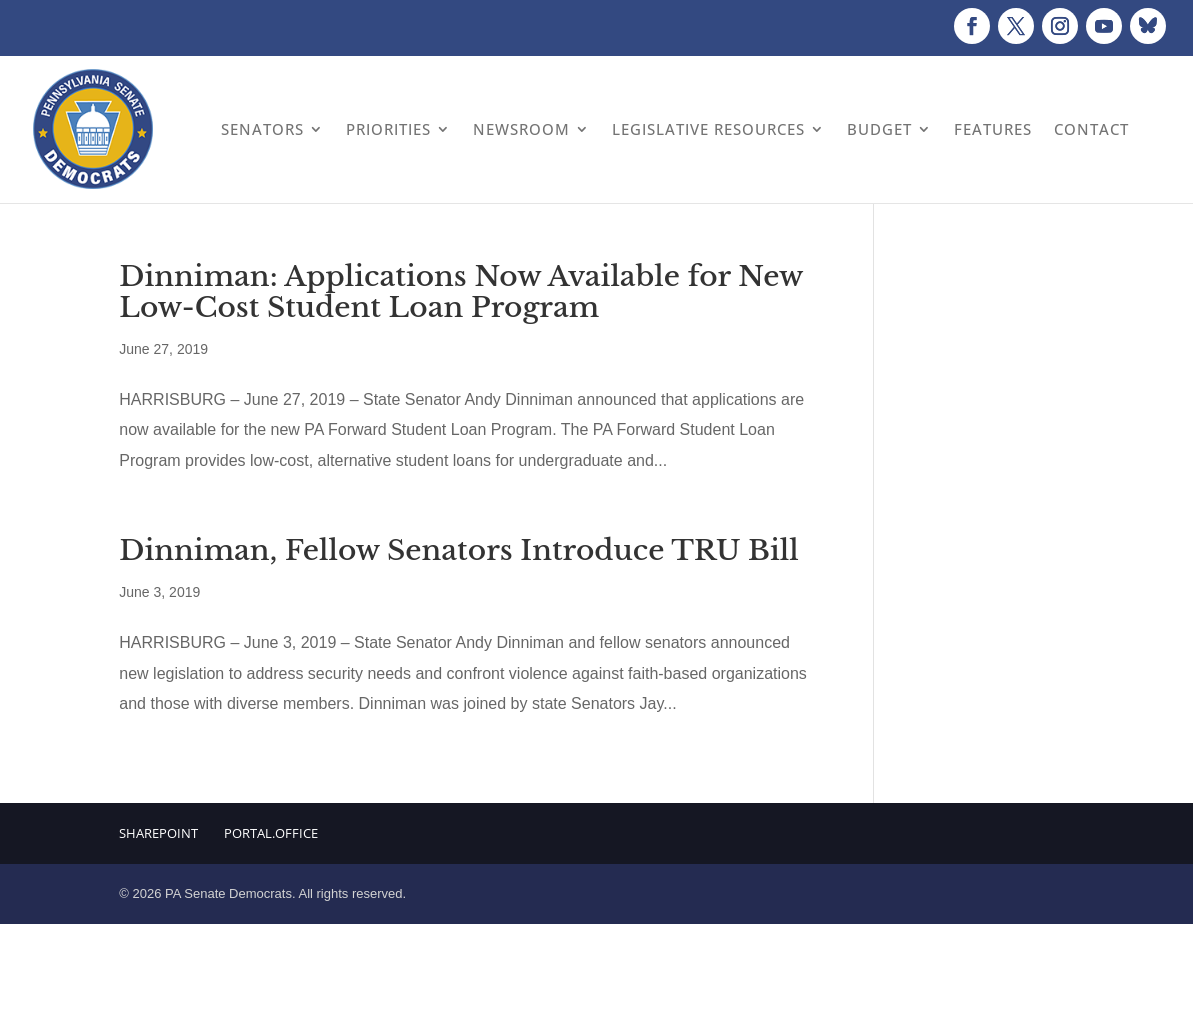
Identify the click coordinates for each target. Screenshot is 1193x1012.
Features (993, 129)
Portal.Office (271, 833)
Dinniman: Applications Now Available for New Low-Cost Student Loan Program (460, 292)
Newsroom (521, 129)
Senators (262, 129)
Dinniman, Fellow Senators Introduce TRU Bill (458, 550)
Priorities (388, 129)
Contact (1091, 129)
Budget (879, 129)
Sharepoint (158, 833)
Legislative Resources (708, 129)
